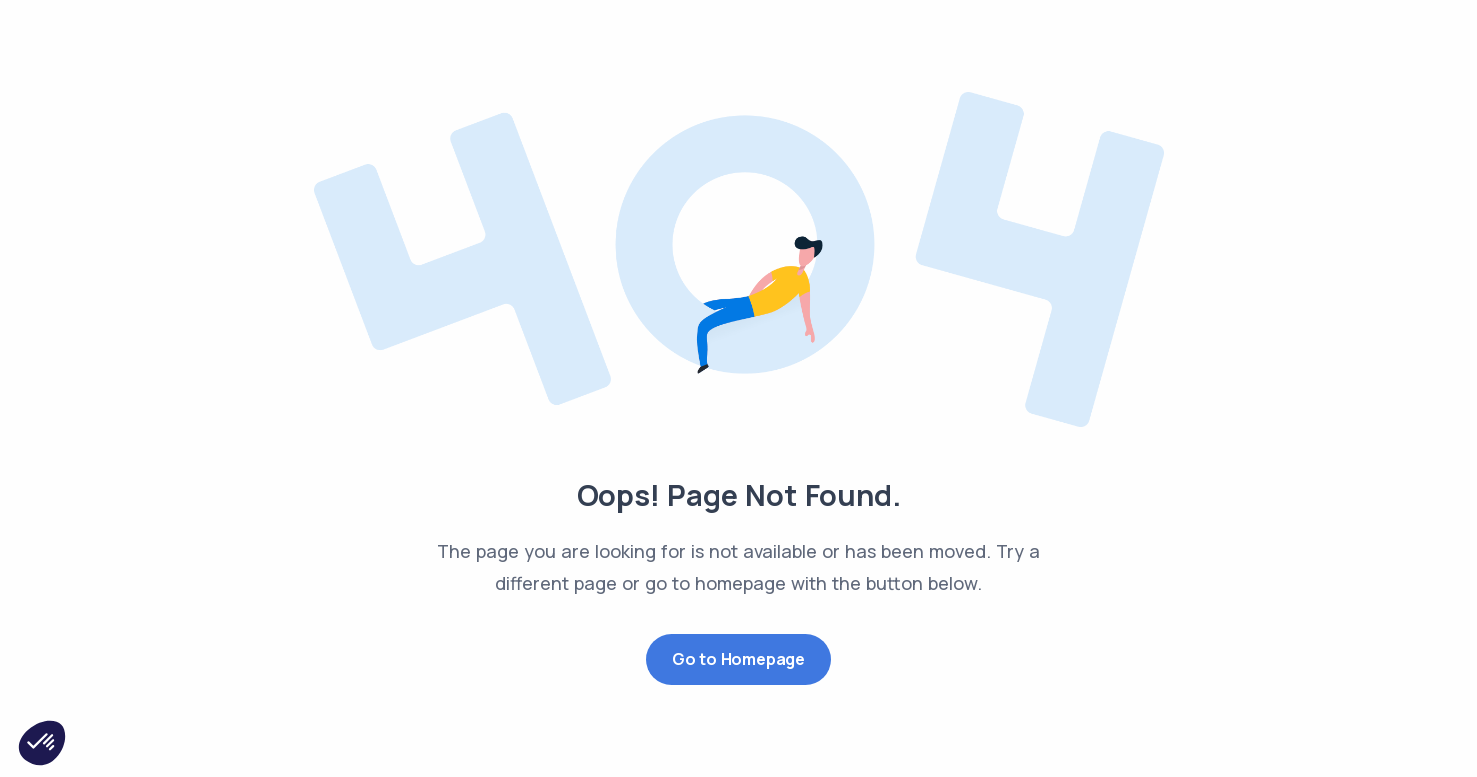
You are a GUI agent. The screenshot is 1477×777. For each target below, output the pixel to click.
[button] (42, 743)
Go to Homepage (738, 659)
